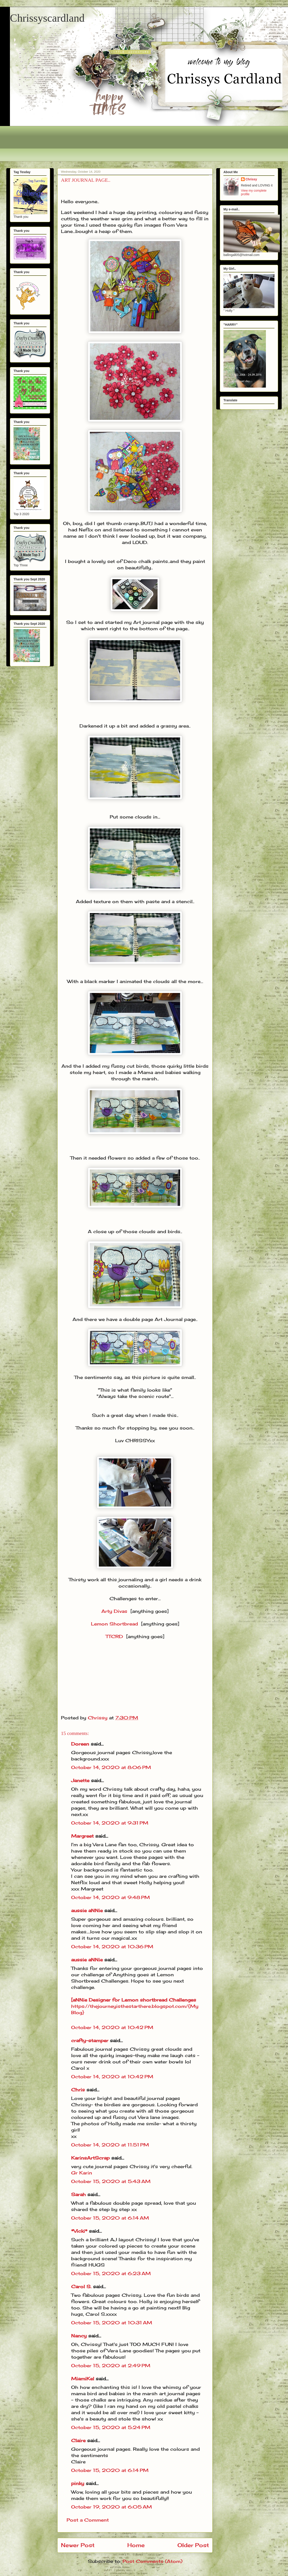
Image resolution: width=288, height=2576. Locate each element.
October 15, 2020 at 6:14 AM (110, 2218)
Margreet (82, 1836)
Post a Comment (88, 2520)
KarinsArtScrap (90, 2158)
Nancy (79, 2336)
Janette (80, 1780)
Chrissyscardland (47, 18)
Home (136, 2545)
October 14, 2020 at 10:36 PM (112, 1946)
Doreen (80, 1744)
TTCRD (114, 1636)
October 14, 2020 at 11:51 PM (110, 2145)
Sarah (78, 2194)
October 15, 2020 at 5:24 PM (110, 2427)
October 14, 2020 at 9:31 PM (109, 1823)
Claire (79, 2440)
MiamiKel (82, 2378)
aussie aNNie (87, 1910)
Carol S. (81, 2286)
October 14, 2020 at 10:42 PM (112, 2027)
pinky (77, 2483)
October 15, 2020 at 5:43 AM (111, 2181)
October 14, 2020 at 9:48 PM (110, 1897)
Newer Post (78, 2545)
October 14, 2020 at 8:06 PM (111, 1767)
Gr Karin (81, 2173)
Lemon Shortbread (114, 1624)
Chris (78, 2089)
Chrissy (251, 179)
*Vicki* (79, 2231)
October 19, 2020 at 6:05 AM (111, 2507)
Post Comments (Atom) (152, 2561)
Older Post (193, 2545)
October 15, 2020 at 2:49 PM (110, 2365)
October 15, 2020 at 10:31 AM (111, 2322)
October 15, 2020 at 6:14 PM (110, 2470)
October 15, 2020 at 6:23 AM (111, 2273)
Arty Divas (114, 1611)
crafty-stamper (89, 2040)
